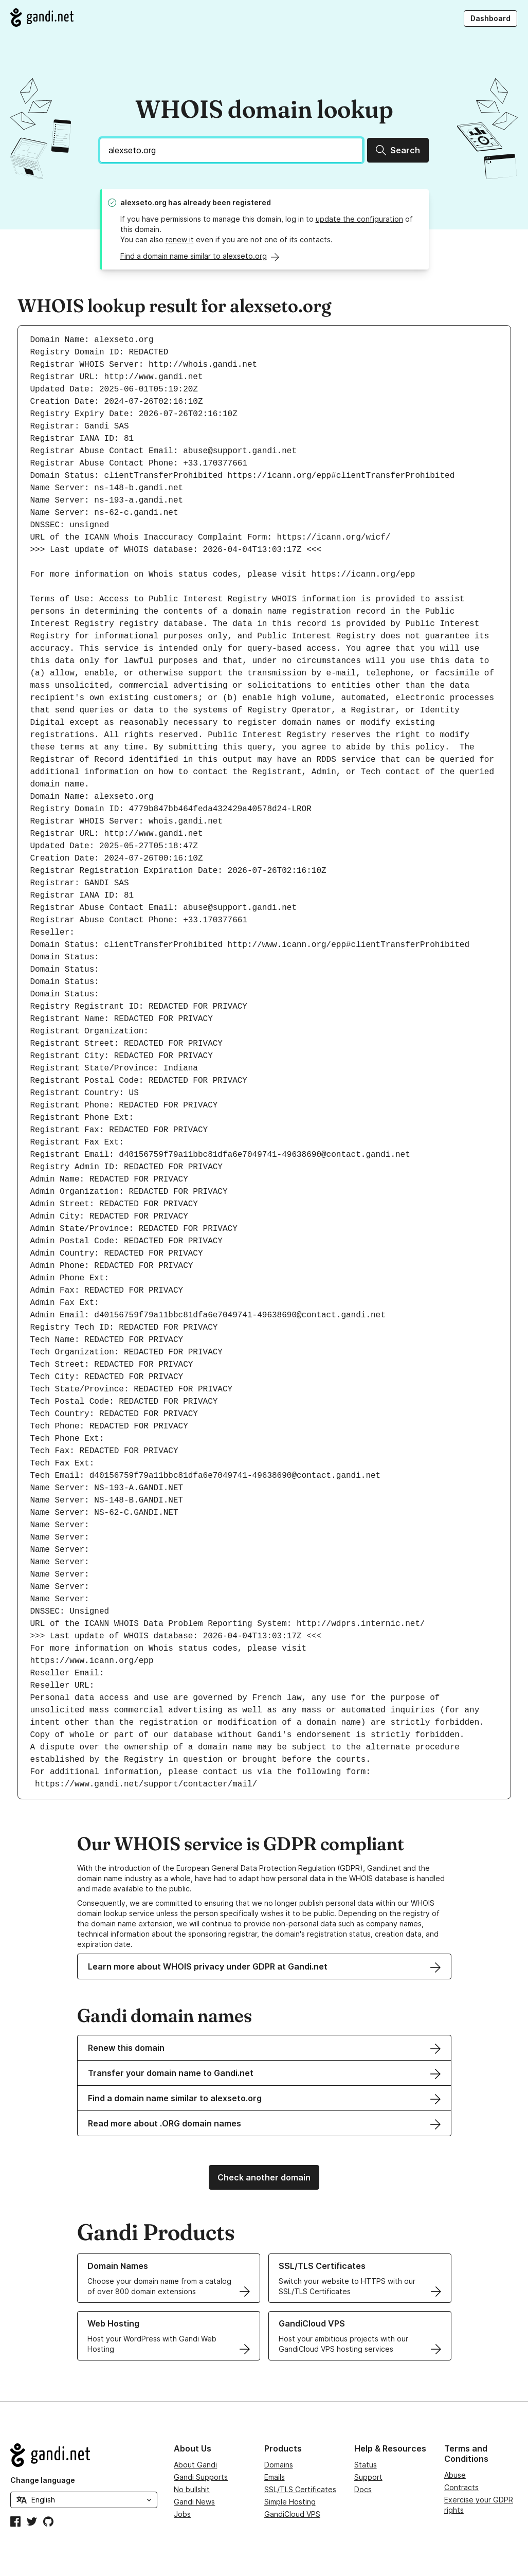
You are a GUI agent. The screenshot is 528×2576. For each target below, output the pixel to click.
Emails (274, 2477)
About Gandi (195, 2464)
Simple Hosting (290, 2501)
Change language (42, 2480)
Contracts (461, 2487)
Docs (363, 2489)
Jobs (182, 2514)
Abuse (455, 2475)
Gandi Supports (201, 2477)
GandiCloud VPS (292, 2514)
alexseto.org (143, 202)
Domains (278, 2464)
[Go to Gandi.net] (42, 17)
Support (368, 2477)
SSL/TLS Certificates (300, 2489)
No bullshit (192, 2489)
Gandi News (194, 2501)
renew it (180, 239)
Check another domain (264, 2177)
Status (365, 2464)
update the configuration (359, 218)
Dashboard (490, 18)
